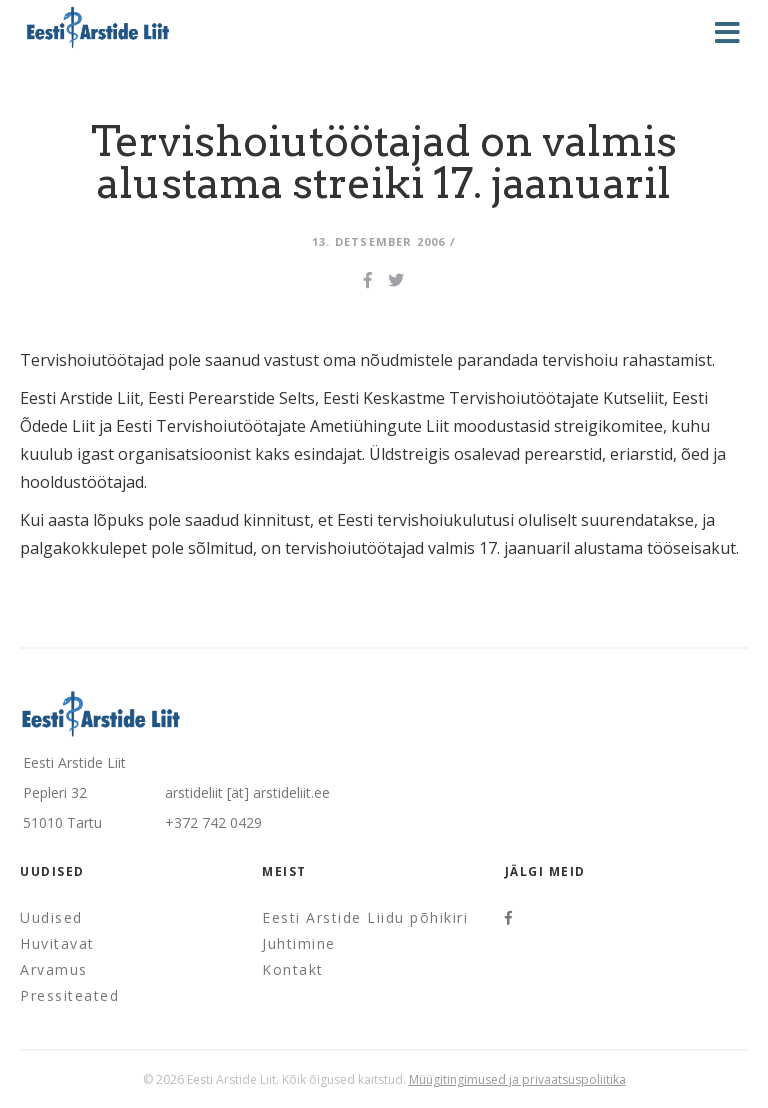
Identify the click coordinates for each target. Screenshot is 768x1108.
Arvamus (54, 969)
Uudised (51, 917)
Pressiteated (69, 995)
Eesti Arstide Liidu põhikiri (365, 917)
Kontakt (293, 969)
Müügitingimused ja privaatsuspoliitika (517, 1079)
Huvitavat (57, 943)
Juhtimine (299, 943)
